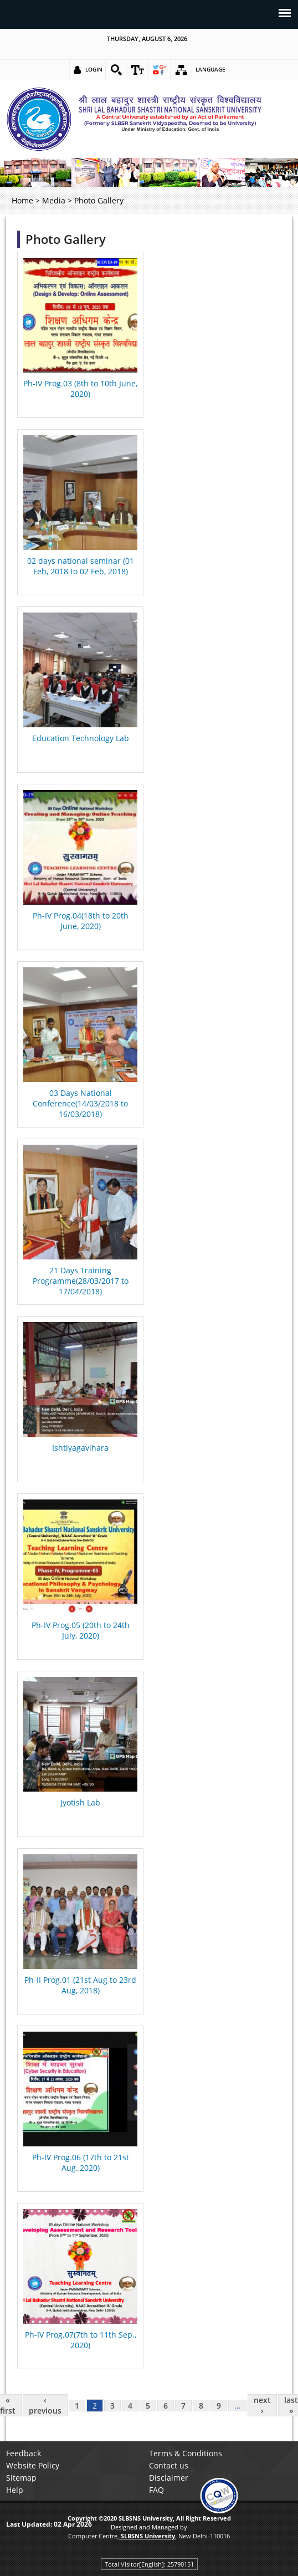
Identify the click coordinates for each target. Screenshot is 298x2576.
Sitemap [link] (21, 2477)
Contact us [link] (168, 2465)
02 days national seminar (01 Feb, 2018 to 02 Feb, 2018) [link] (80, 566)
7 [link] (183, 2405)
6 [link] (165, 2405)
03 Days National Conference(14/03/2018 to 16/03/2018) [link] (80, 1103)
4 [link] (130, 2405)
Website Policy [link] (32, 2465)
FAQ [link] (156, 2490)
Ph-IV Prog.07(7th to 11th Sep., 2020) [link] (80, 2339)
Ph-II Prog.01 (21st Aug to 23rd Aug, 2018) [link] (80, 1985)
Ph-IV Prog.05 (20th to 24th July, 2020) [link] (81, 1630)
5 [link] (148, 2405)
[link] (116, 70)
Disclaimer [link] (168, 2477)
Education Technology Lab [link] (80, 738)
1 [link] (77, 2405)
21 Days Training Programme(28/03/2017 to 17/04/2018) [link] (81, 1281)
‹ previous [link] (45, 2405)
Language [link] (210, 69)
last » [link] (291, 2405)
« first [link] (8, 2405)
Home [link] (22, 200)
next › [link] (262, 2405)
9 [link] (219, 2405)
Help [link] (14, 2490)
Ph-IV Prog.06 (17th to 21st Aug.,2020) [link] (80, 2162)
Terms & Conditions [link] (185, 2453)
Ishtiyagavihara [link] (80, 1447)
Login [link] (93, 69)
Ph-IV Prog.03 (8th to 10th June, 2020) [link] (80, 388)
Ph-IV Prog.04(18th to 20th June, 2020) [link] (81, 920)
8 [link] (201, 2405)
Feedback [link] (23, 2453)
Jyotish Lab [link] (80, 1802)
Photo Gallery (65, 239)
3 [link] (112, 2405)
